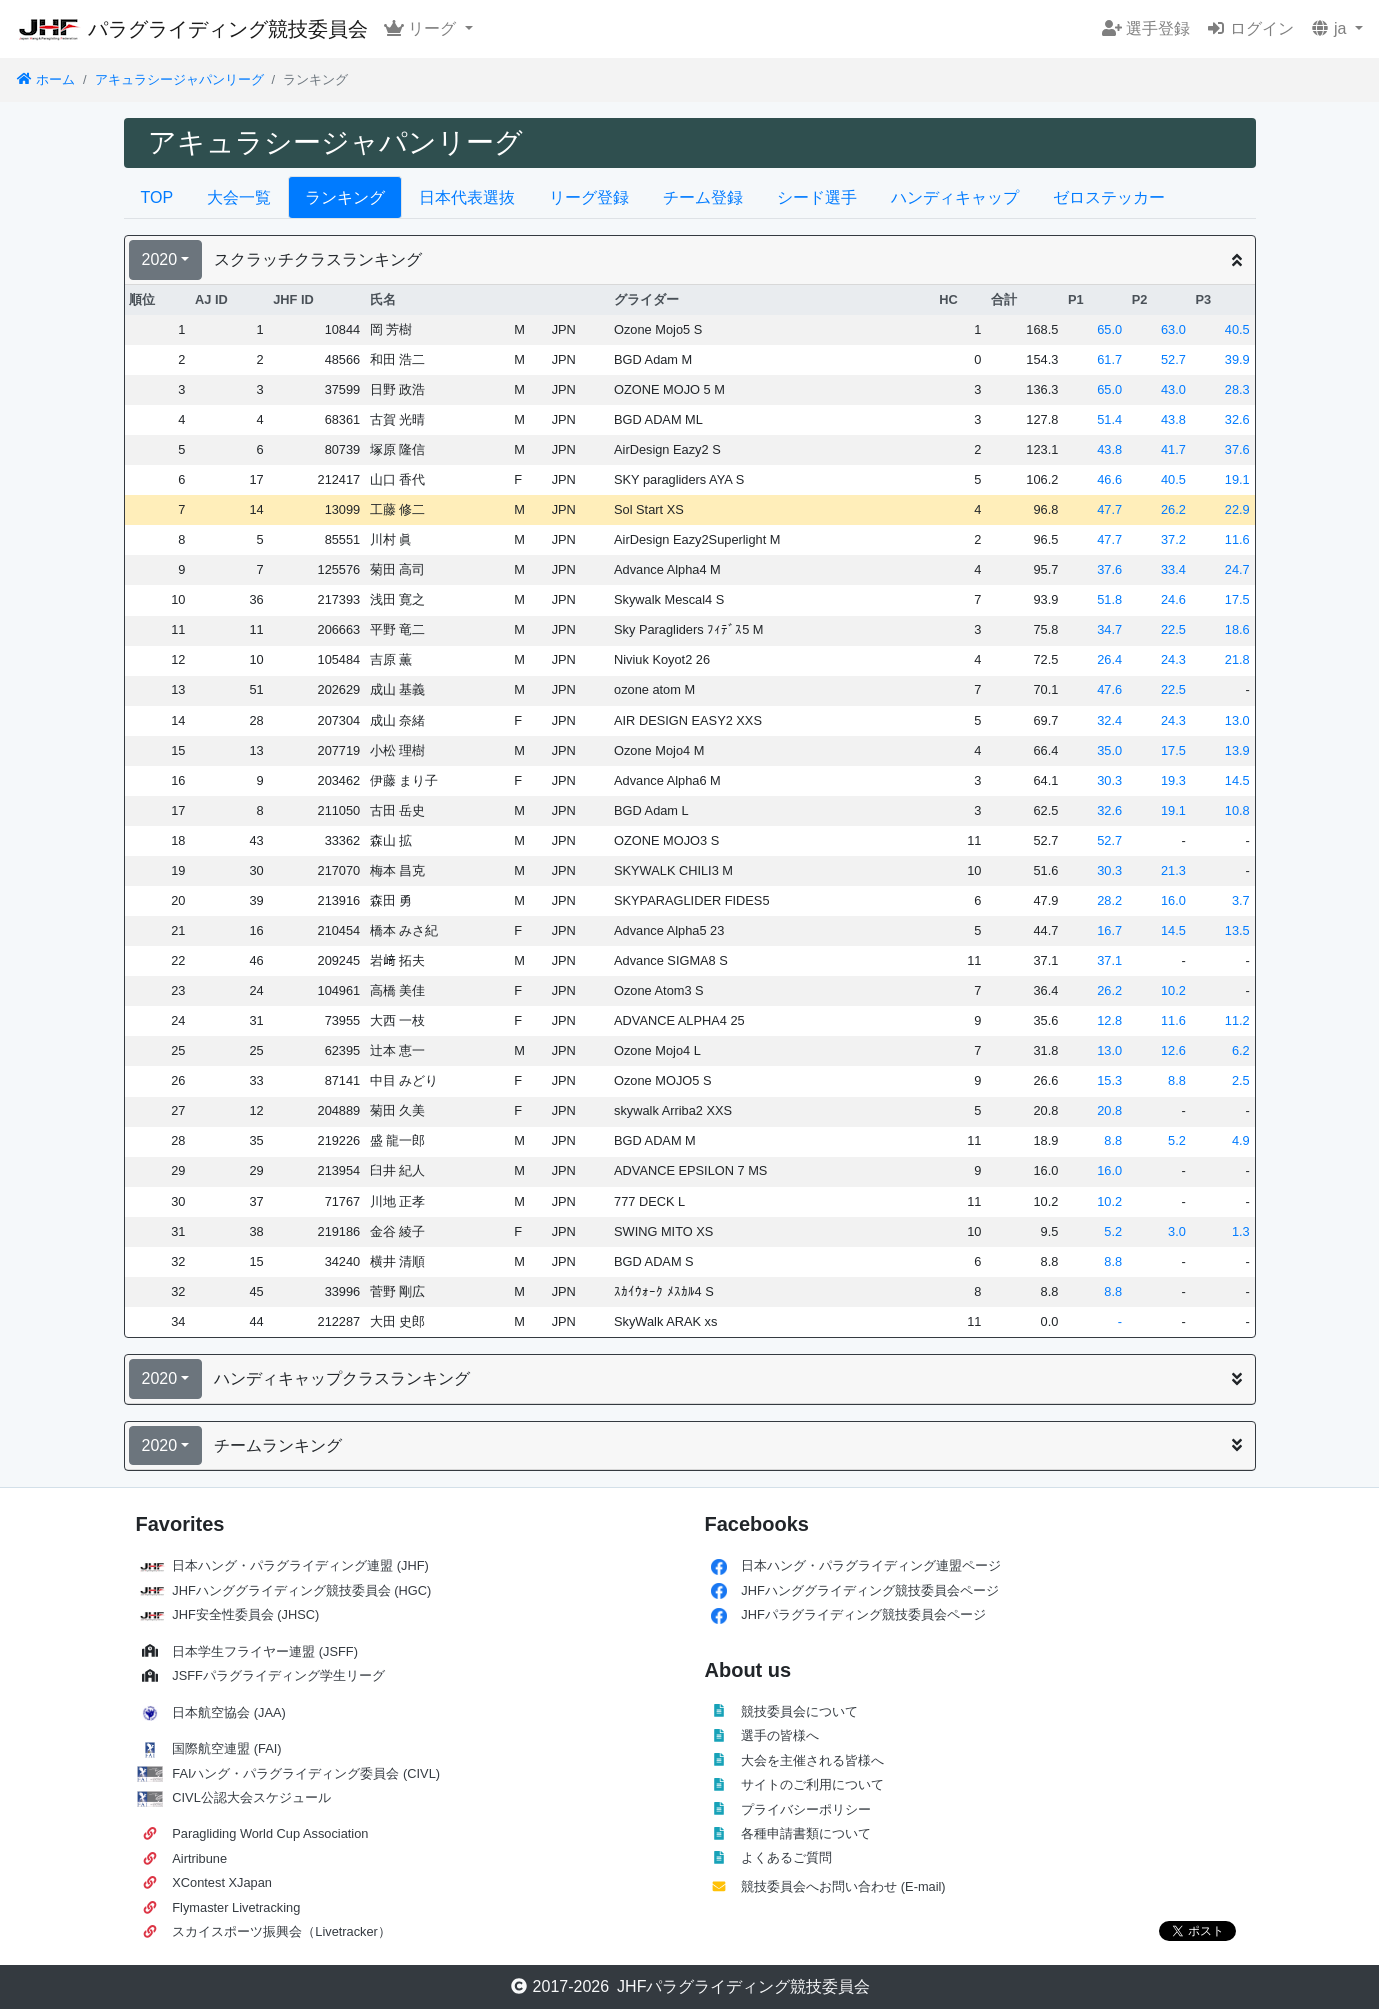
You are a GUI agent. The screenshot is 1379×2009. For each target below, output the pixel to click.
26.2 (1173, 509)
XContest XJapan (222, 1882)
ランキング (345, 197)
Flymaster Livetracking (236, 1907)
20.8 (1109, 1110)
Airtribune (199, 1858)
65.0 (1109, 329)
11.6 (1237, 539)
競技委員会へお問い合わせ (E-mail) (843, 1886)
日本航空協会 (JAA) (229, 1712)
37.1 (1109, 960)
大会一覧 (239, 197)
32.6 (1237, 419)
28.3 (1237, 389)
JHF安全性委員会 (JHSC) (245, 1614)
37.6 (1237, 449)
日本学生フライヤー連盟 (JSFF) (265, 1651)
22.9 (1237, 509)
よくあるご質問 (786, 1857)
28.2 (1109, 900)
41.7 (1173, 449)
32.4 (1109, 720)
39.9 (1237, 359)
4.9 (1241, 1140)
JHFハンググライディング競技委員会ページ (869, 1590)
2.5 (1241, 1080)
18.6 (1237, 629)
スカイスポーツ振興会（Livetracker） (281, 1931)
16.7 (1109, 930)
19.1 (1237, 479)
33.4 (1173, 569)
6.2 (1241, 1050)
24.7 (1237, 569)
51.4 (1109, 419)
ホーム (45, 79)
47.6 (1109, 689)
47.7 (1109, 509)
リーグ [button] (422, 28)
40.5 (1237, 329)
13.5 (1237, 930)
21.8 (1237, 659)
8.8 (1177, 1080)
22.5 (1173, 629)
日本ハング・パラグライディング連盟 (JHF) (300, 1565)
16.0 (1173, 900)
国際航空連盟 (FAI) (226, 1748)
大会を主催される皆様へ (812, 1760)
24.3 (1173, 659)
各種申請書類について (806, 1833)
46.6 (1109, 479)
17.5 (1237, 599)
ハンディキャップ (955, 197)
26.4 (1109, 659)
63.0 (1173, 329)
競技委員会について (799, 1711)
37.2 (1173, 539)
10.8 (1237, 810)
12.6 (1173, 1050)
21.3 (1173, 870)
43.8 (1173, 419)
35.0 (1109, 750)
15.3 (1109, 1080)
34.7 (1109, 629)
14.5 (1237, 780)
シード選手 (817, 197)
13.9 (1237, 750)
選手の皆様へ (780, 1735)
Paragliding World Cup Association (270, 1833)
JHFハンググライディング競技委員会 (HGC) (301, 1590)
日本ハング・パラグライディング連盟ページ (871, 1565)
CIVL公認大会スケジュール (251, 1797)
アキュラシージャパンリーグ (179, 79)
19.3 (1173, 780)
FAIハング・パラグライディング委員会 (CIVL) (306, 1773)
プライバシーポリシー (806, 1809)
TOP (157, 197)
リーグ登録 (589, 197)
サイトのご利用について (812, 1784)
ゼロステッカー (1109, 197)
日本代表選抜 (467, 197)
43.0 (1173, 389)
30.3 (1109, 780)
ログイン (1250, 28)
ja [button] (1330, 28)
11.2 (1237, 1020)
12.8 (1109, 1020)
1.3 (1241, 1231)
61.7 (1109, 359)
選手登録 (1146, 28)
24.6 (1173, 599)
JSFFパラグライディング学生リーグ (278, 1675)
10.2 (1173, 990)
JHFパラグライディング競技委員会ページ (863, 1614)
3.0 (1177, 1231)
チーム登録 (703, 197)
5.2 (1177, 1140)
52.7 (1173, 359)
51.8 (1109, 599)
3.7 (1241, 900)
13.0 (1237, 720)
